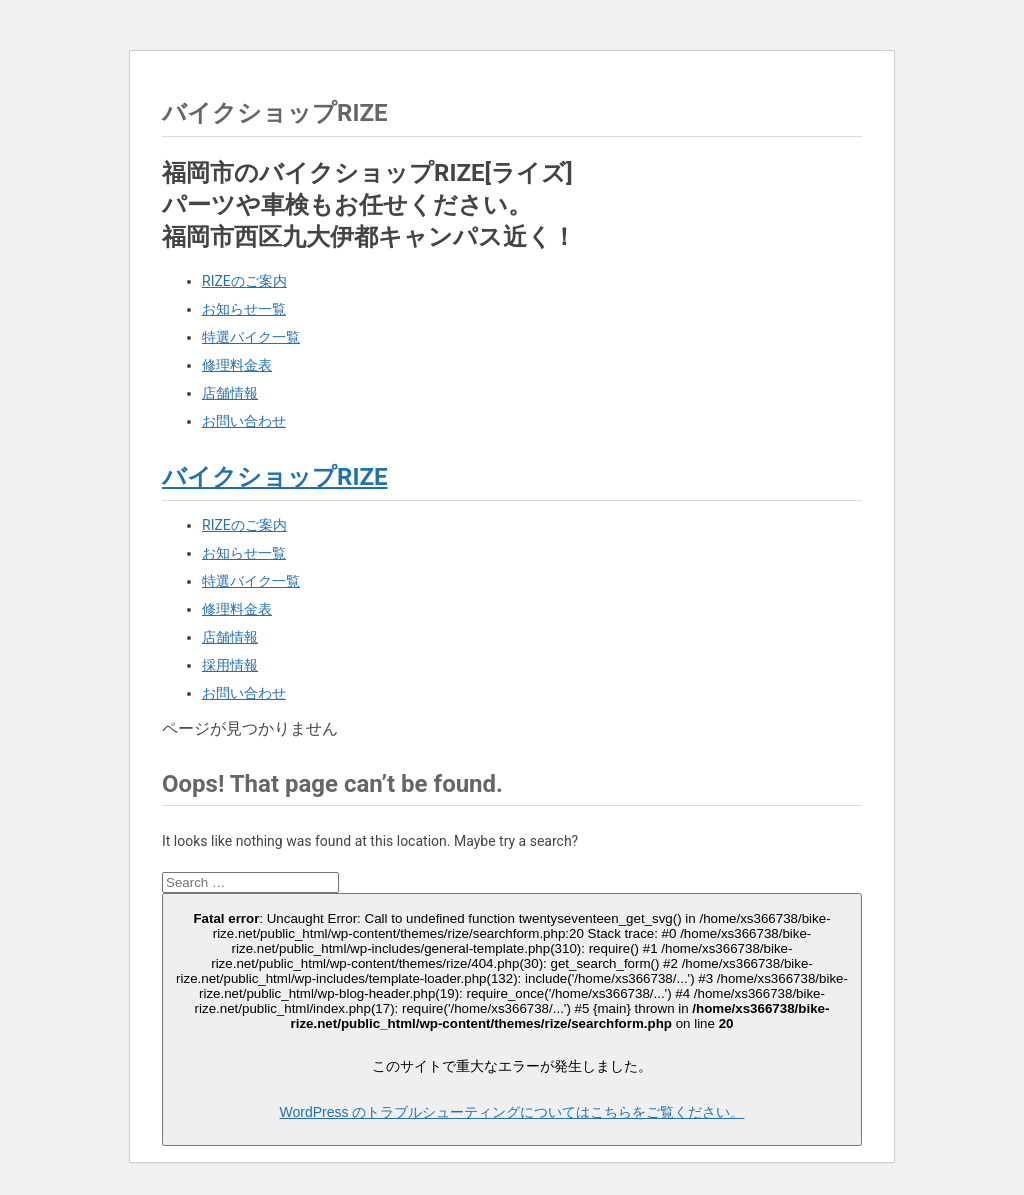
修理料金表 (237, 365)
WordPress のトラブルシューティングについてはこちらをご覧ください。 (512, 1112)
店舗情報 (230, 393)
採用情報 (230, 665)
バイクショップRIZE (274, 477)
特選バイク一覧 (251, 337)
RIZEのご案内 (244, 281)
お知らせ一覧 (244, 309)
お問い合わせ (244, 421)
